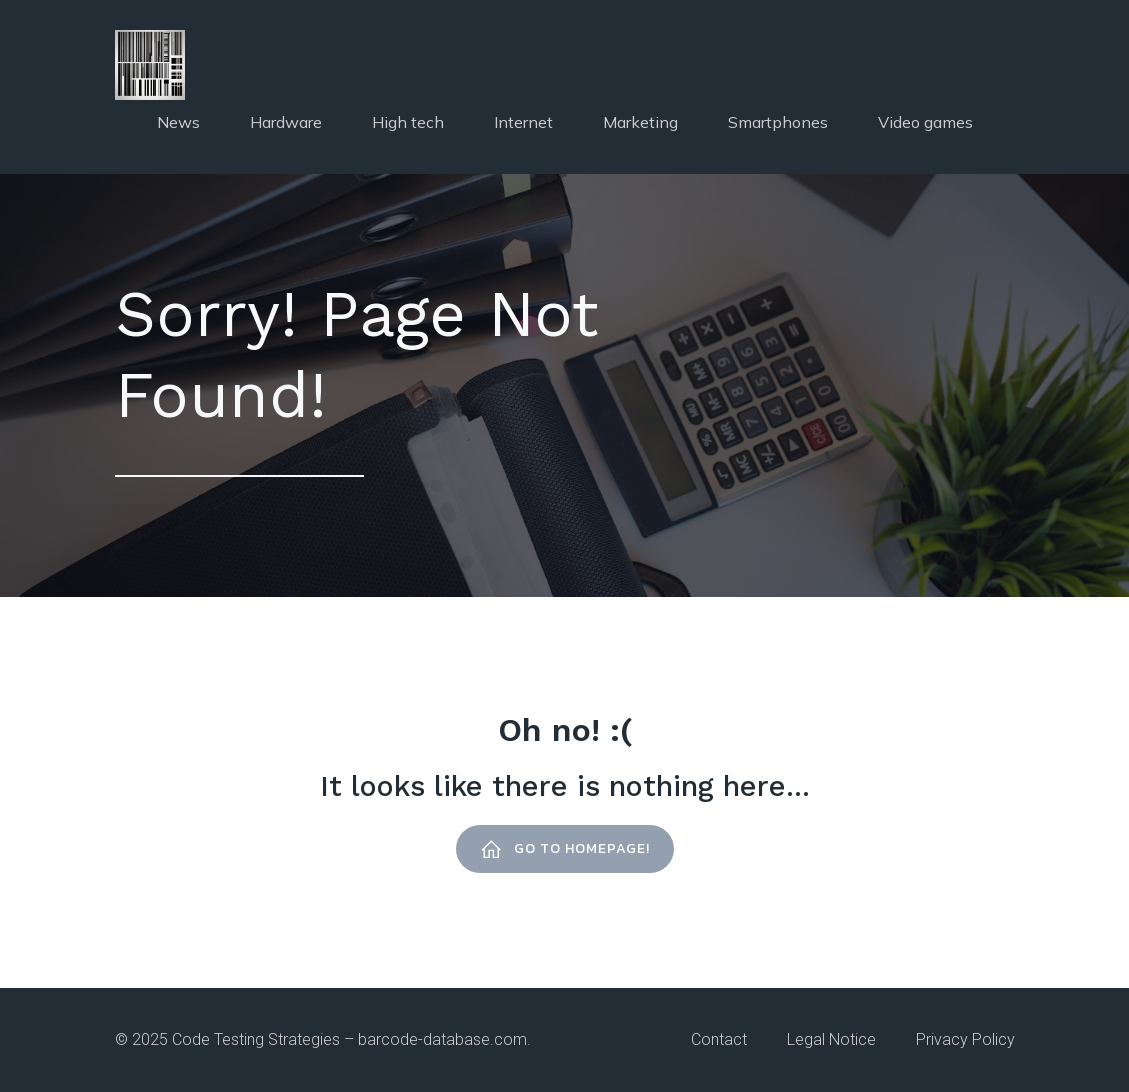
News (178, 122)
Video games (925, 122)
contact (719, 1039)
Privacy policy (965, 1039)
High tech (408, 122)
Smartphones (778, 122)
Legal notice (831, 1039)
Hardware (286, 122)
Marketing (640, 122)
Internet (523, 122)
